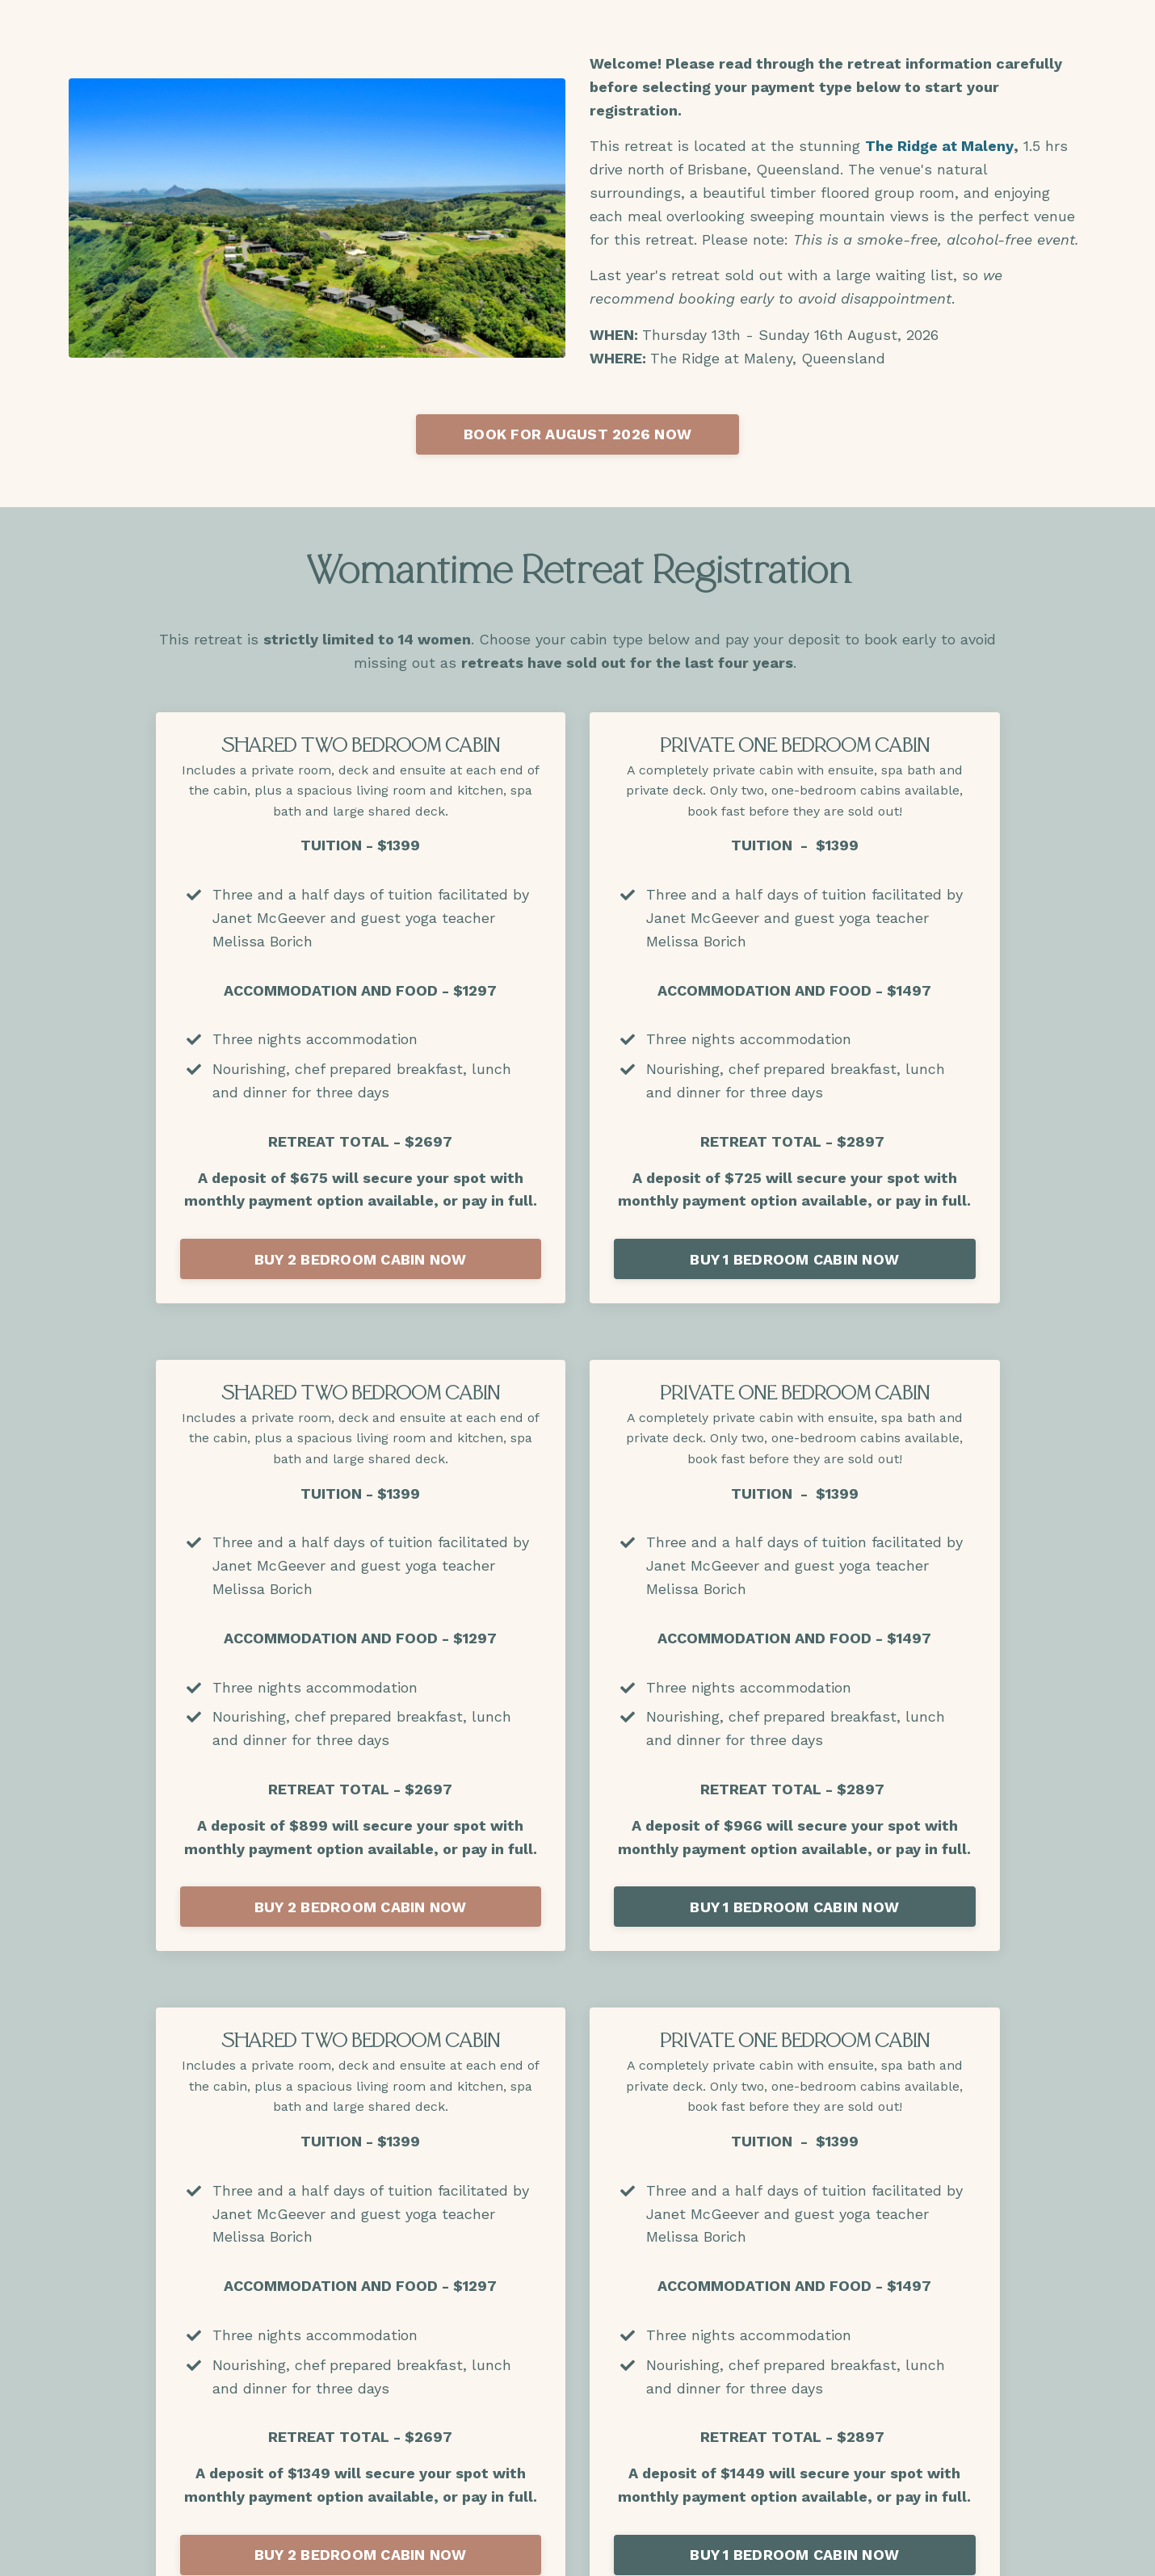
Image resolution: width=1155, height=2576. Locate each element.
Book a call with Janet (577, 1571)
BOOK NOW (578, 2326)
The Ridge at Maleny (939, 145)
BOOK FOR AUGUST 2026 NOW (577, 434)
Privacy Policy (856, 2460)
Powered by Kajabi (1035, 2550)
